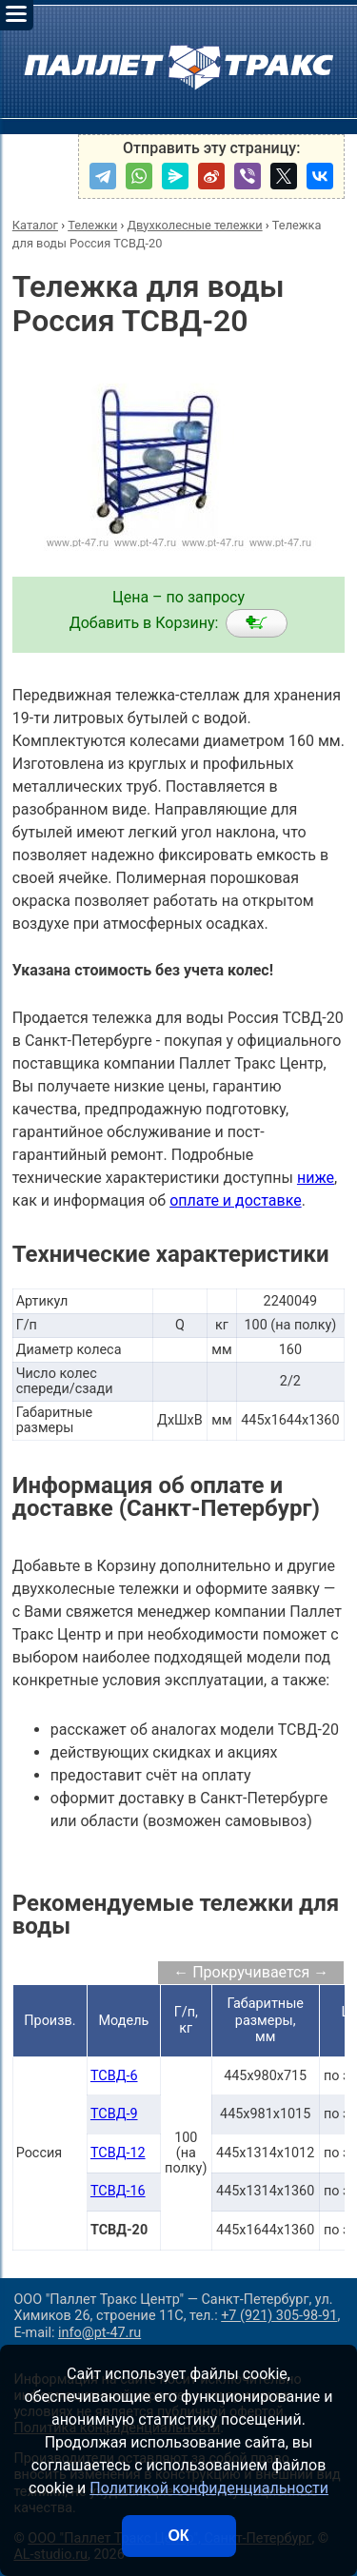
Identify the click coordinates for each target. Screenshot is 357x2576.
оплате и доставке (235, 1200)
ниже (315, 1178)
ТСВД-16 (118, 2191)
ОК (178, 2535)
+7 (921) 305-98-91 (279, 2316)
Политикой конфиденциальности (208, 2488)
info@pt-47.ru (99, 2333)
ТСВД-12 (118, 2153)
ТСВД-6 (114, 2076)
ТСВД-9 (114, 2114)
